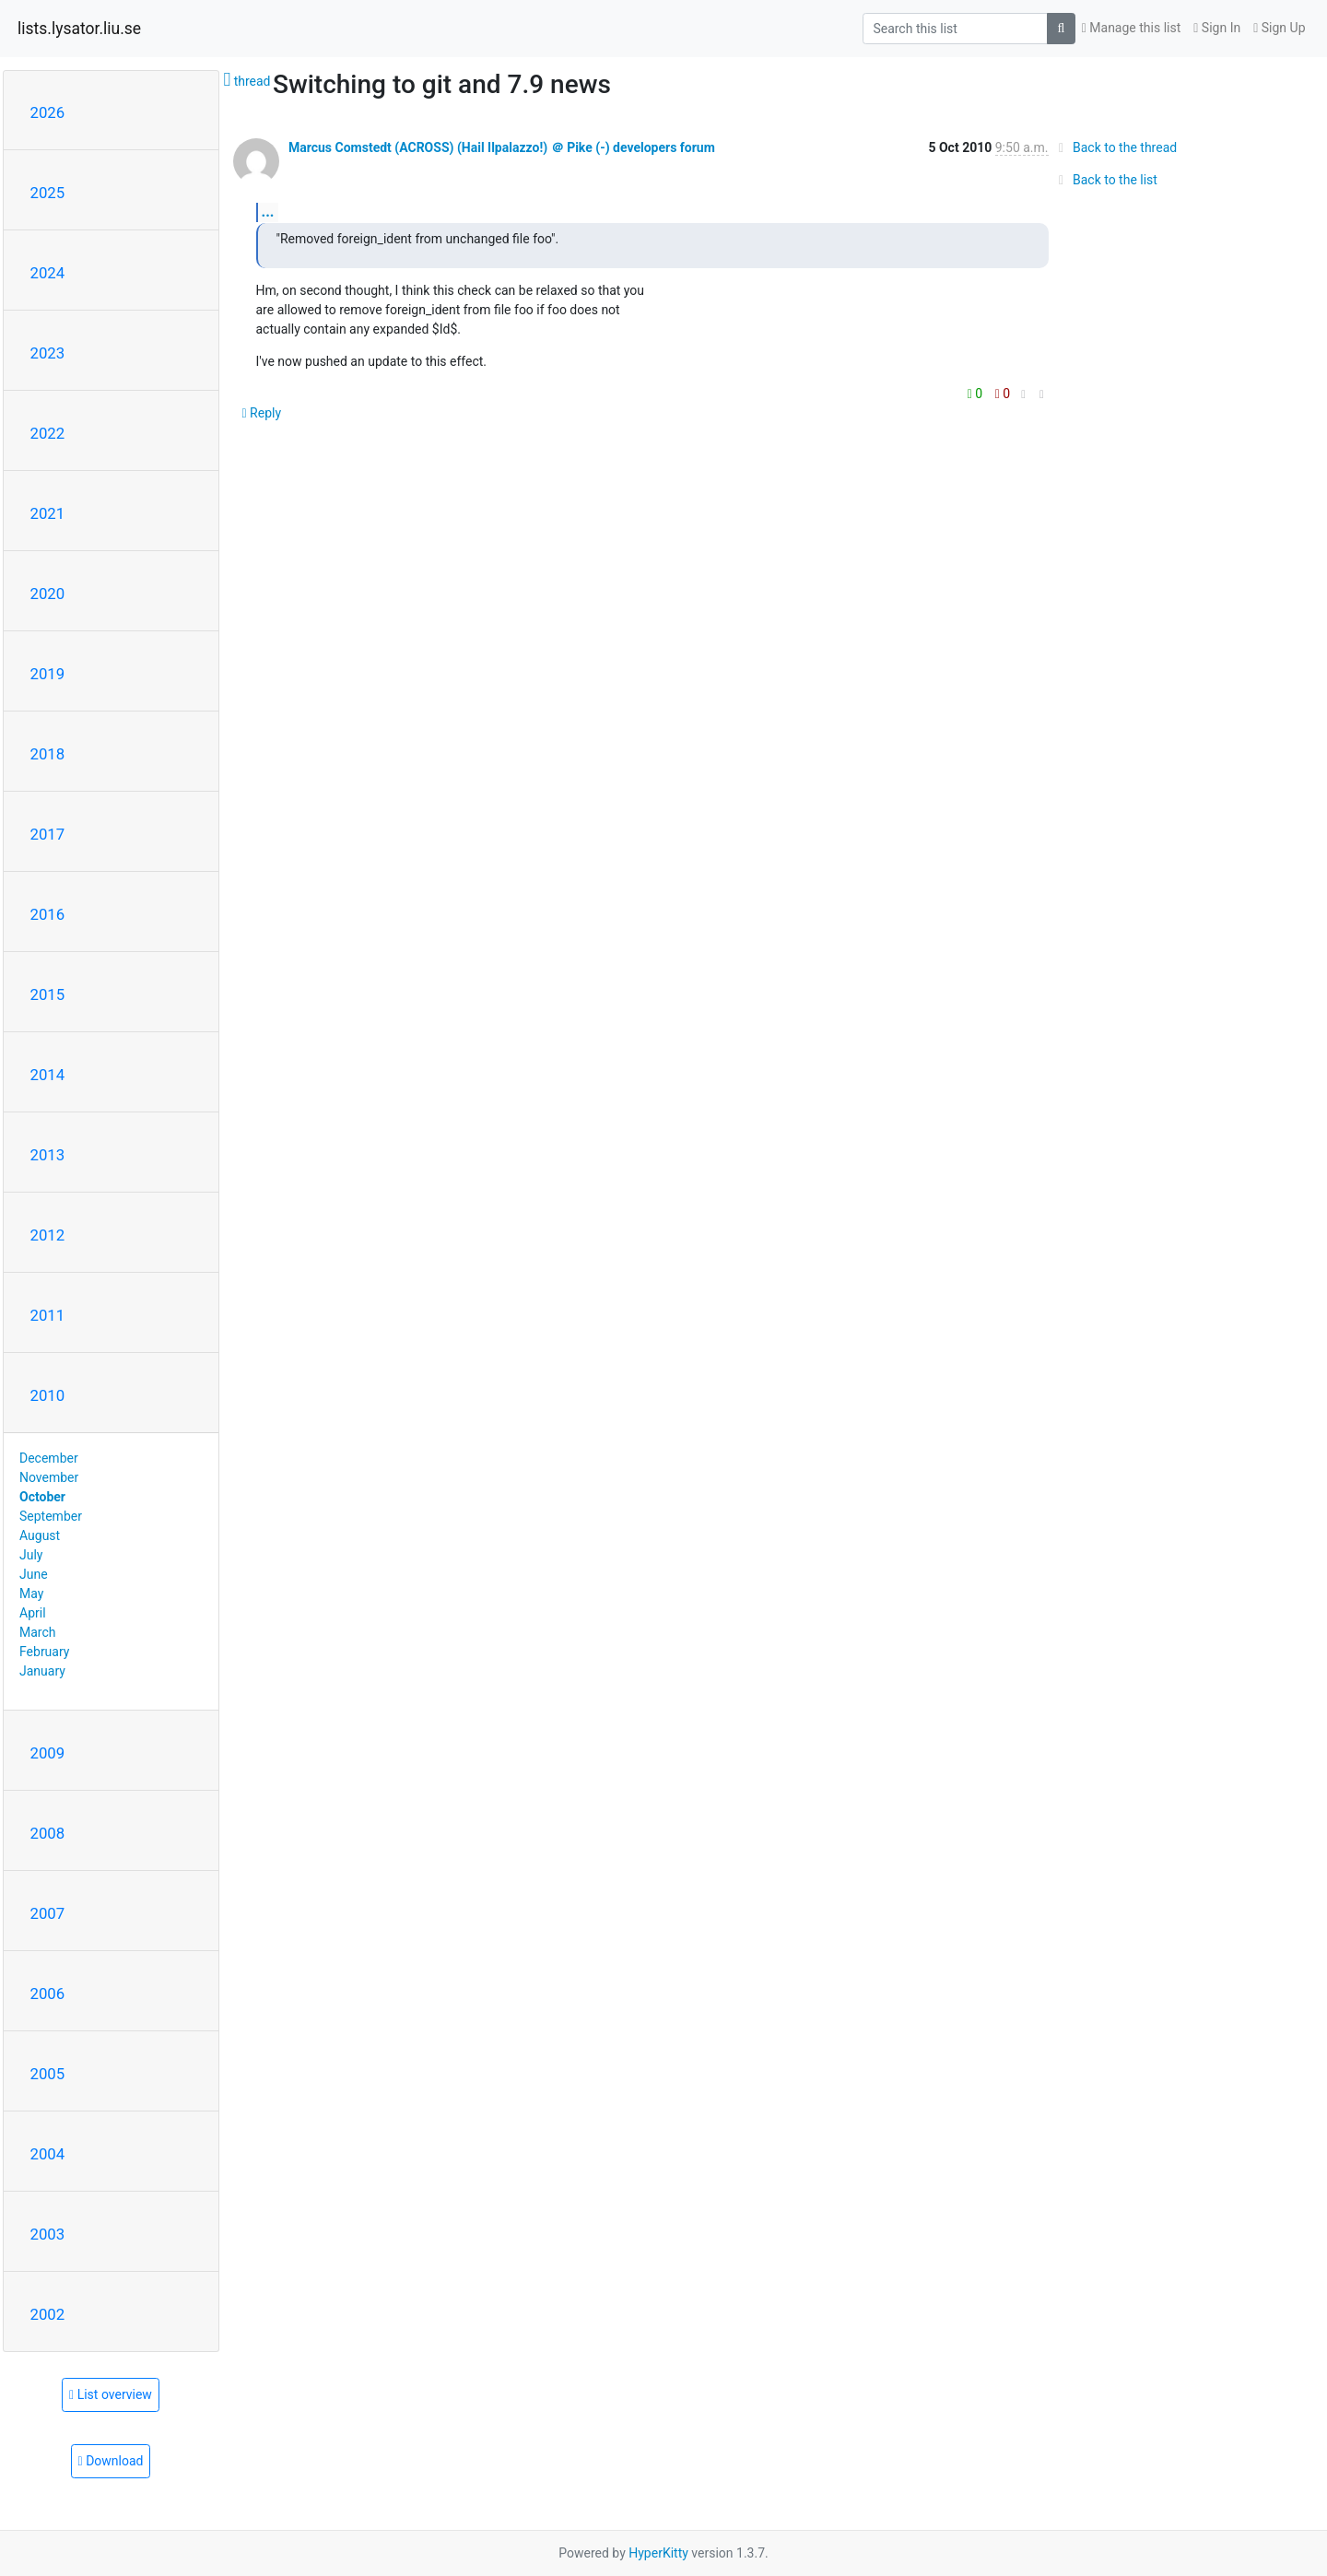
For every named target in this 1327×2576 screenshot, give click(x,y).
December (48, 1458)
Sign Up (1279, 27)
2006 (47, 1993)
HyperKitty (658, 2553)
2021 (47, 513)
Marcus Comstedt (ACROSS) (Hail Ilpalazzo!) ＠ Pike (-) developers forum (501, 147)
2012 (47, 1235)
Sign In (1216, 27)
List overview (110, 2394)
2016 (47, 914)
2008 (47, 1833)
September (50, 1516)
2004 (47, 2154)
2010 (47, 1395)
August (39, 1535)
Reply (262, 413)
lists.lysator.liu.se (79, 28)
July (30, 1554)
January (42, 1671)
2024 (47, 273)
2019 (47, 674)
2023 (47, 353)
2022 (47, 433)
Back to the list (1105, 179)
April (32, 1613)
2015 (47, 994)
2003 (47, 2234)
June (33, 1574)
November (48, 1477)
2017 (47, 834)
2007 (47, 1913)
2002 (47, 2314)
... (268, 211)
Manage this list (1131, 27)
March (37, 1632)
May (31, 1593)
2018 (47, 754)
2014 (47, 1074)
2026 (47, 112)
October (42, 1496)
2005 (47, 2073)
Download (111, 2460)
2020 (47, 593)
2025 (47, 192)
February (44, 1651)
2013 (47, 1155)
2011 (47, 1315)
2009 (47, 1753)
